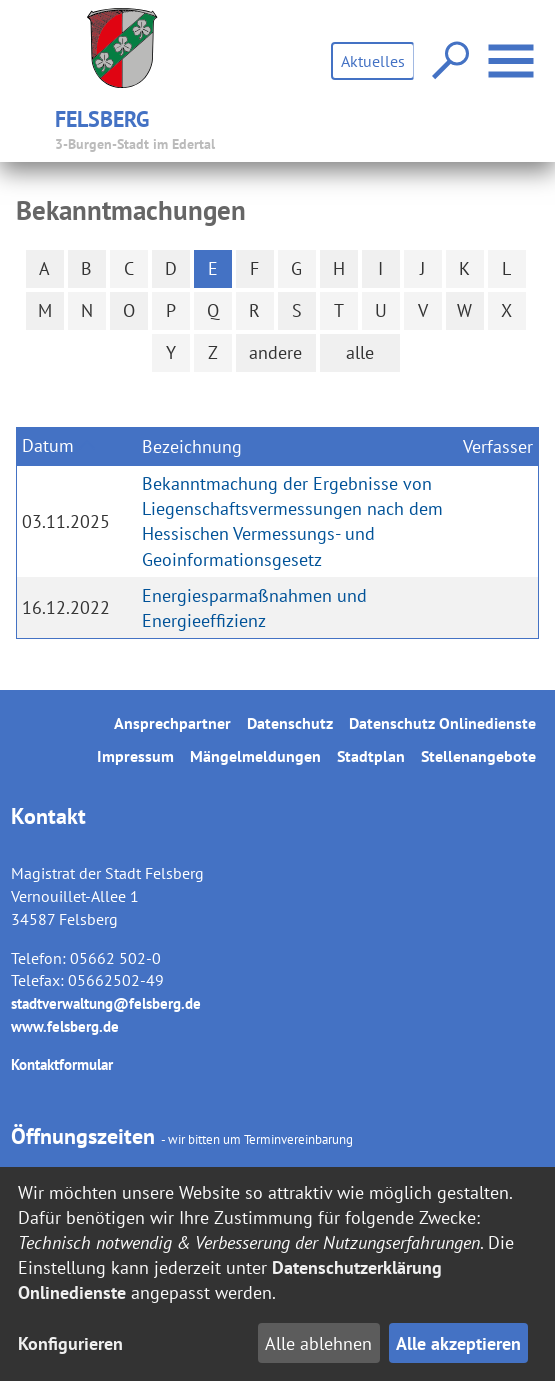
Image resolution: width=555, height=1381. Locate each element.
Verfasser (498, 446)
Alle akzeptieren (458, 1343)
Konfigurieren (70, 1343)
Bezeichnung (192, 446)
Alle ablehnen (318, 1343)
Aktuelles (373, 61)
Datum (48, 445)
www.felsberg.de (65, 1026)
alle (360, 352)
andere (275, 352)
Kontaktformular (62, 1064)
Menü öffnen (513, 50)
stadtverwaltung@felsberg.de (106, 1003)
